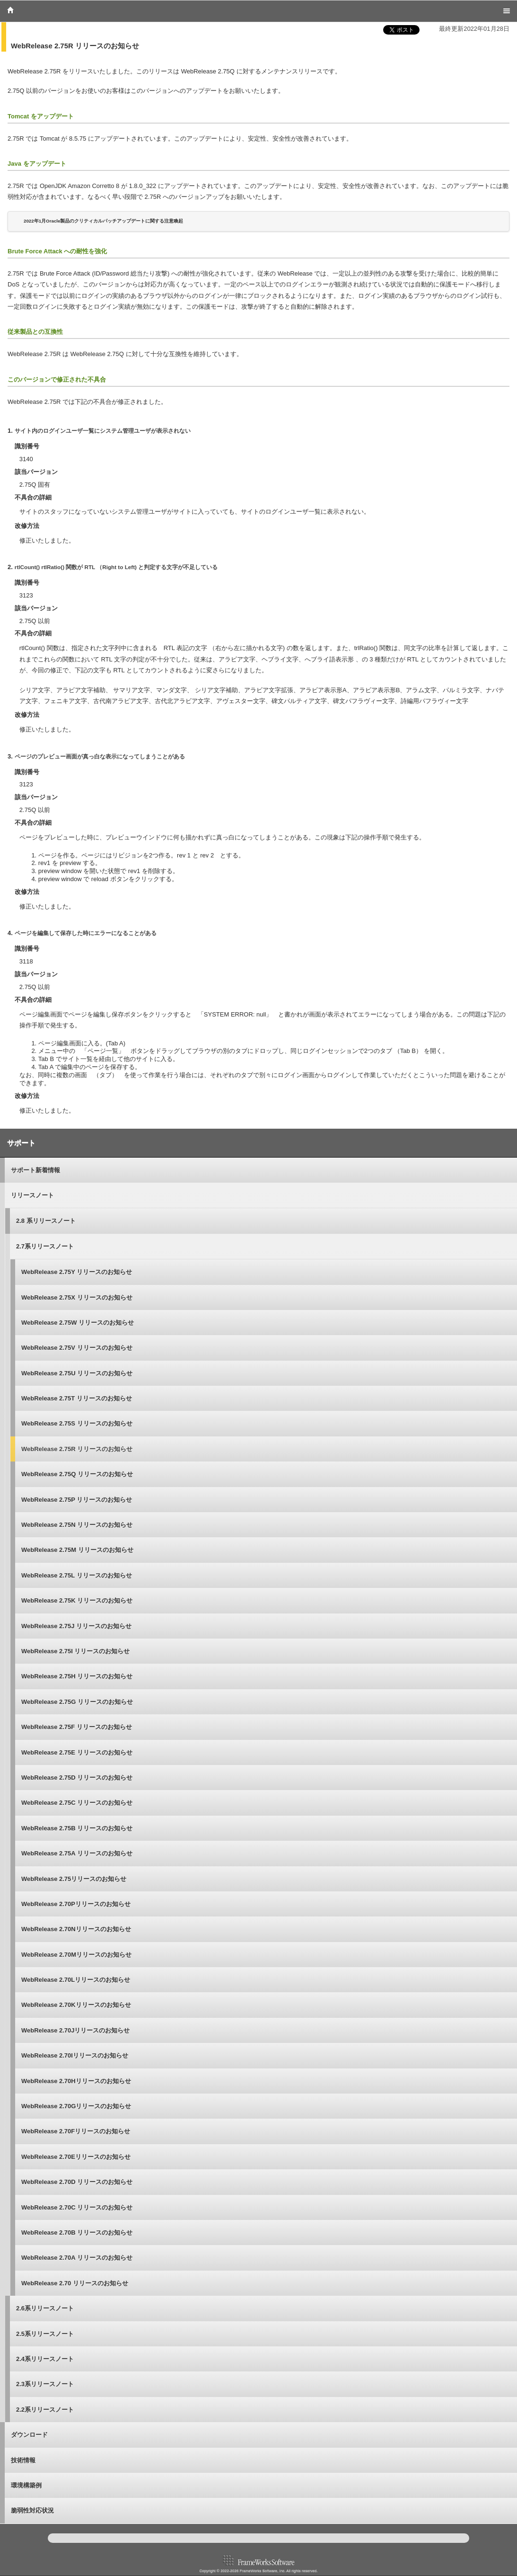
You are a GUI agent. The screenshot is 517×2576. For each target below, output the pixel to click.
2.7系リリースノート (45, 1246)
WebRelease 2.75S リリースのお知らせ (76, 1423)
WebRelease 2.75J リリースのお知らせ (76, 1626)
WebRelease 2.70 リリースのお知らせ (74, 2283)
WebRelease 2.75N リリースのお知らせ (76, 1524)
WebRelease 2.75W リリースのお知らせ (77, 1322)
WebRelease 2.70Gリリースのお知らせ (76, 2106)
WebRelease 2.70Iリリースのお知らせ (74, 2055)
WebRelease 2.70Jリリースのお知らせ (75, 2030)
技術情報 (23, 2460)
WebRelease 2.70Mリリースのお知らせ (76, 1954)
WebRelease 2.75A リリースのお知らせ (76, 1853)
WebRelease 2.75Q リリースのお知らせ (77, 1474)
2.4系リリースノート (45, 2358)
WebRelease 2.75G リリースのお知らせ (77, 1701)
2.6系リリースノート (45, 2308)
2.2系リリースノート (45, 2409)
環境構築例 (26, 2485)
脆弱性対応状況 (32, 2510)
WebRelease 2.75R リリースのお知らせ (76, 1449)
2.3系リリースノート (45, 2384)
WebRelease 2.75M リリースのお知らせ (77, 1549)
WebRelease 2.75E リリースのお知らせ (76, 1752)
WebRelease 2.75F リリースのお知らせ (76, 1726)
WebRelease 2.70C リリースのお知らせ (76, 2207)
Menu (506, 11)
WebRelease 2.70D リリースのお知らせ (76, 2181)
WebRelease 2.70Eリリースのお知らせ (76, 2156)
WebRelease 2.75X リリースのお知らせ (76, 1297)
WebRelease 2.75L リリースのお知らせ (76, 1575)
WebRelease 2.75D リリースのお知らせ (76, 1777)
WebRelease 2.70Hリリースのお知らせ (76, 2081)
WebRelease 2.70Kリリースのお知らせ (76, 2004)
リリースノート (32, 1195)
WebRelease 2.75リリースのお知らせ (73, 1878)
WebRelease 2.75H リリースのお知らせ (76, 1676)
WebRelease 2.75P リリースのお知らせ (76, 1499)
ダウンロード (29, 2434)
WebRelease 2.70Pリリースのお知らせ (76, 1903)
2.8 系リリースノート (46, 1220)
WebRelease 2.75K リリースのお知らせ (76, 1600)
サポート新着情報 (35, 1170)
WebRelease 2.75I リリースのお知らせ (75, 1651)
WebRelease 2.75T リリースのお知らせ (76, 1398)
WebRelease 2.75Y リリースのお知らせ (76, 1271)
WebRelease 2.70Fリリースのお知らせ (75, 2131)
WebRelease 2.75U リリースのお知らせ (76, 1373)
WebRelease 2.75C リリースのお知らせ (76, 1802)
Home (10, 10)
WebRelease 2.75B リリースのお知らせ (76, 1828)
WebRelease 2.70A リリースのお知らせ (76, 2257)
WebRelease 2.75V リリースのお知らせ (76, 1347)
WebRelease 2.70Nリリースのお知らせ (76, 1929)
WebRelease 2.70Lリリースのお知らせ (75, 1979)
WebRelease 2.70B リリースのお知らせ (76, 2232)
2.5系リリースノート (45, 2333)
